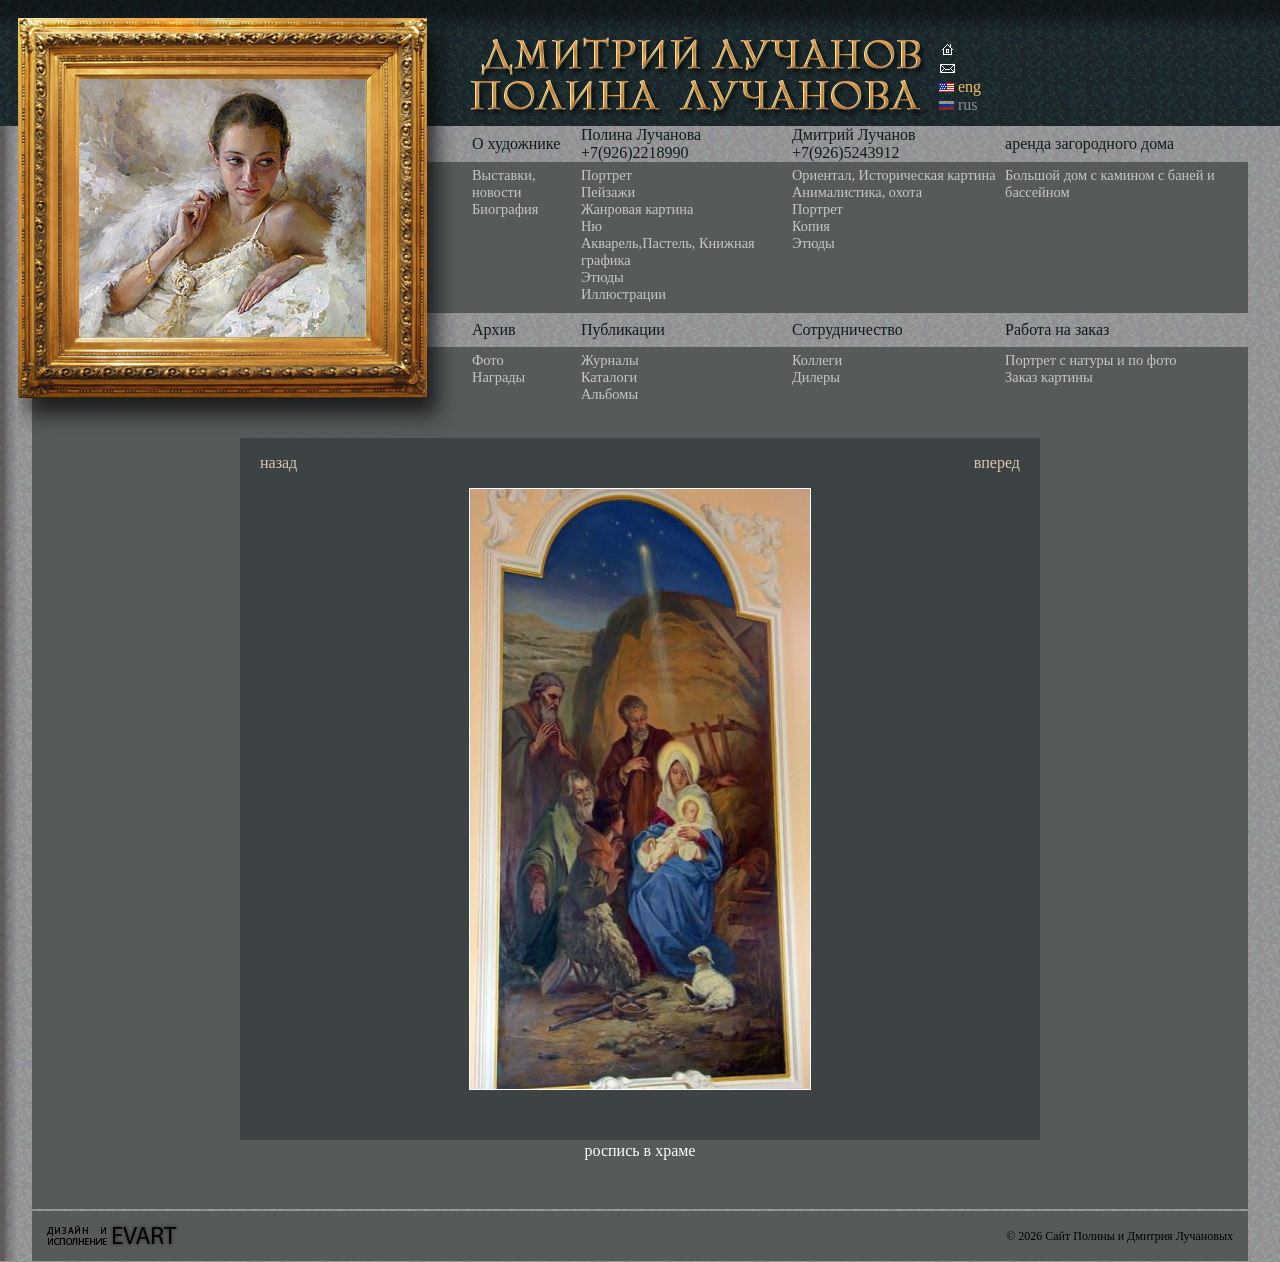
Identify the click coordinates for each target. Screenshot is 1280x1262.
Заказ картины (1049, 377)
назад (278, 462)
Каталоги (609, 377)
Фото (488, 360)
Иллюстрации (623, 294)
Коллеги (817, 360)
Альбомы (609, 394)
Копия (811, 226)
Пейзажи (608, 192)
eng (969, 86)
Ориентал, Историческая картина (894, 175)
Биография (505, 209)
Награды (498, 377)
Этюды (602, 277)
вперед (997, 462)
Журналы (610, 360)
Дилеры (816, 377)
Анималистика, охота (857, 192)
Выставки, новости (504, 183)
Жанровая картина (637, 209)
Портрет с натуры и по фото (1090, 360)
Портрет (606, 175)
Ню (591, 226)
